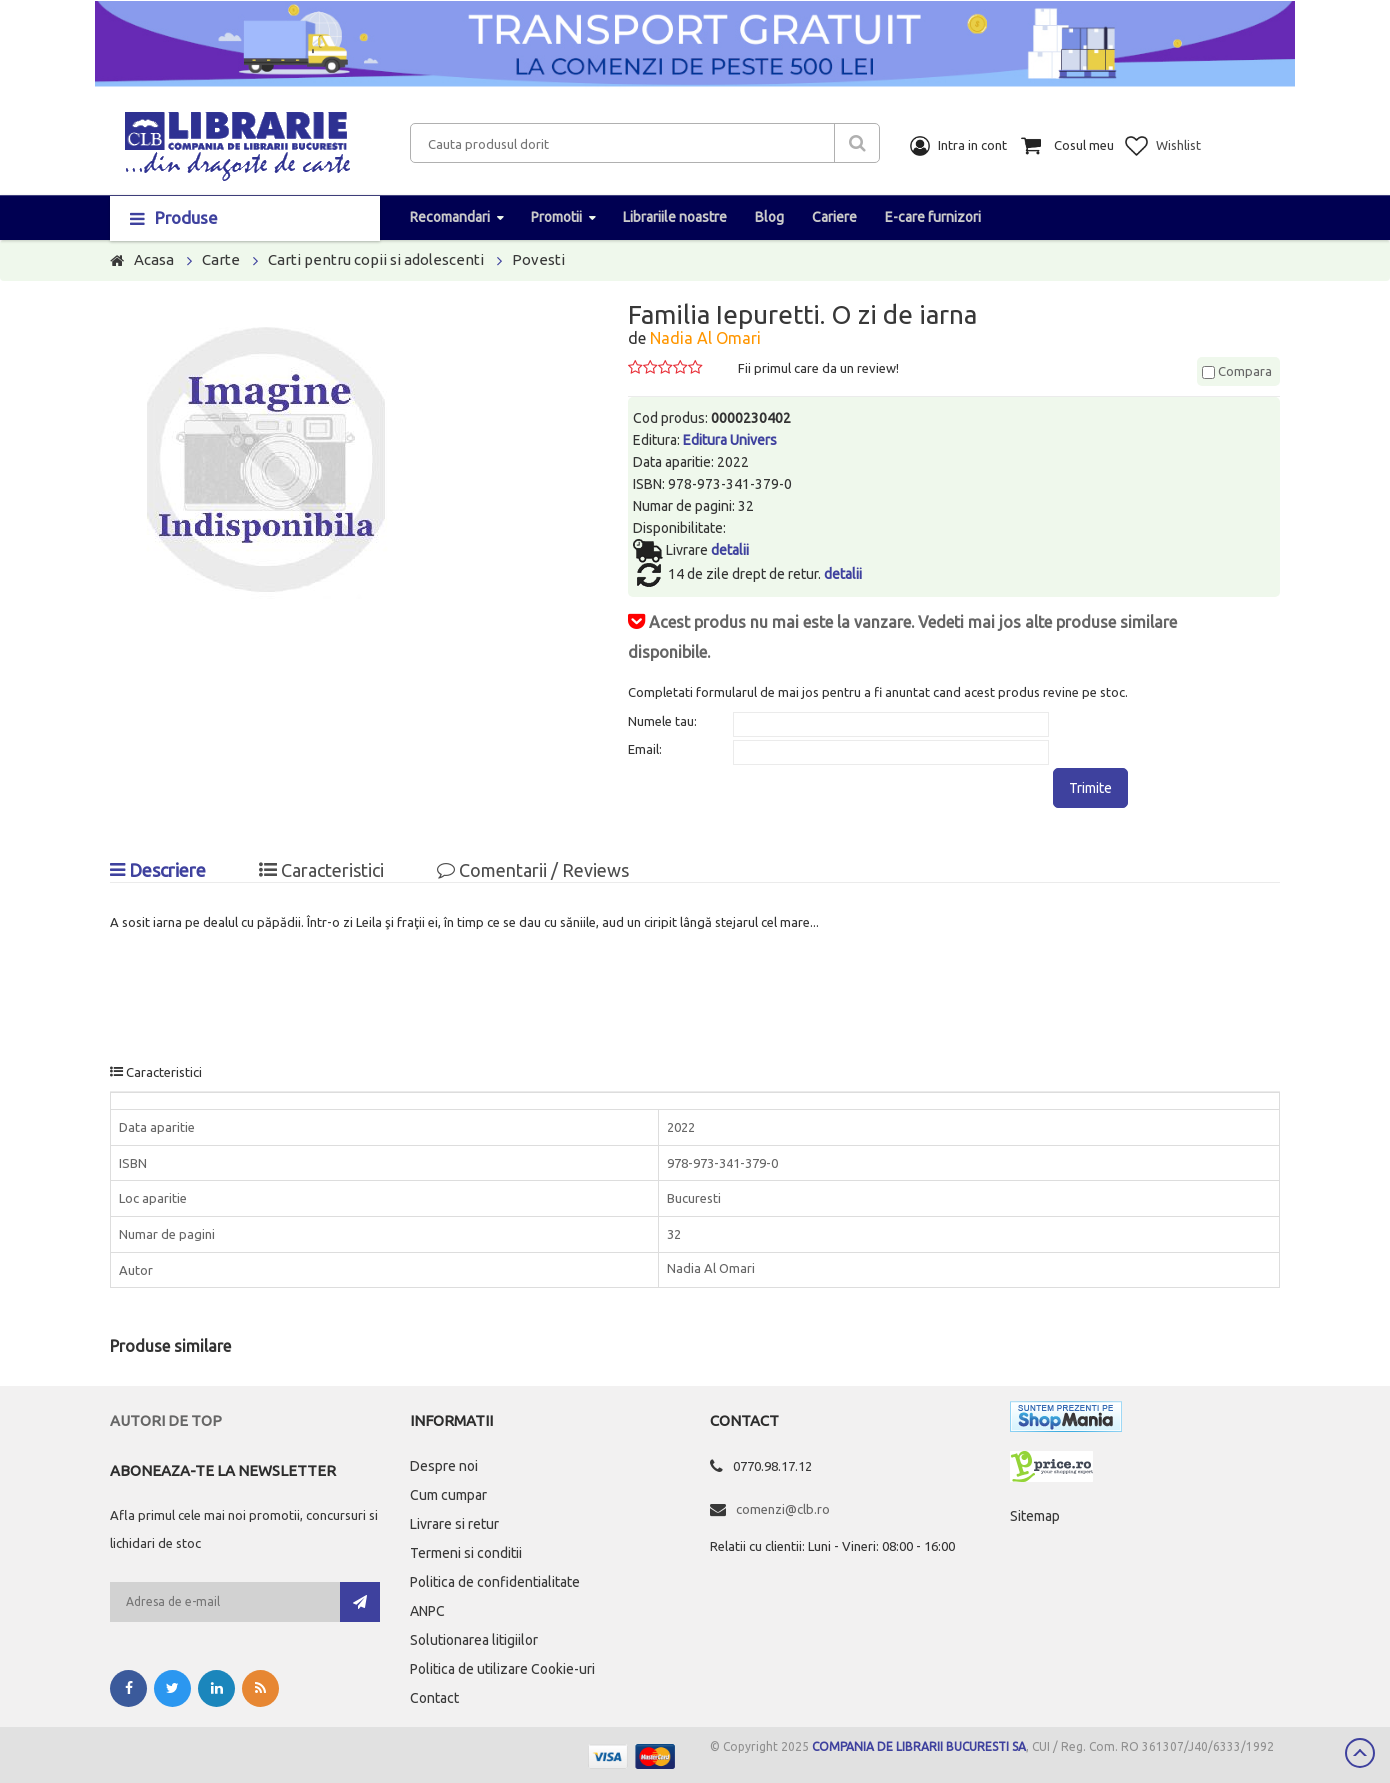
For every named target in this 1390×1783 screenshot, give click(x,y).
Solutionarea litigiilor (474, 1640)
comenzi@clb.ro (783, 1509)
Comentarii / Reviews (533, 870)
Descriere (158, 870)
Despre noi (444, 1466)
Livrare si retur (454, 1524)
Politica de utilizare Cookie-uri (502, 1669)
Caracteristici (321, 870)
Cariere (834, 217)
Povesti (538, 259)
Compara (1237, 371)
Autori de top (166, 1420)
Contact (434, 1698)
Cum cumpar (448, 1495)
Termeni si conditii (466, 1553)
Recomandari (450, 217)
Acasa (154, 259)
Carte (221, 259)
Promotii (556, 217)
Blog (769, 217)
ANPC (427, 1611)
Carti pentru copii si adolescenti (376, 259)
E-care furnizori (933, 217)
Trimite (1090, 788)
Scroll (1360, 1753)
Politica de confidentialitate (495, 1582)
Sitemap (1035, 1516)
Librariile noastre (675, 217)
